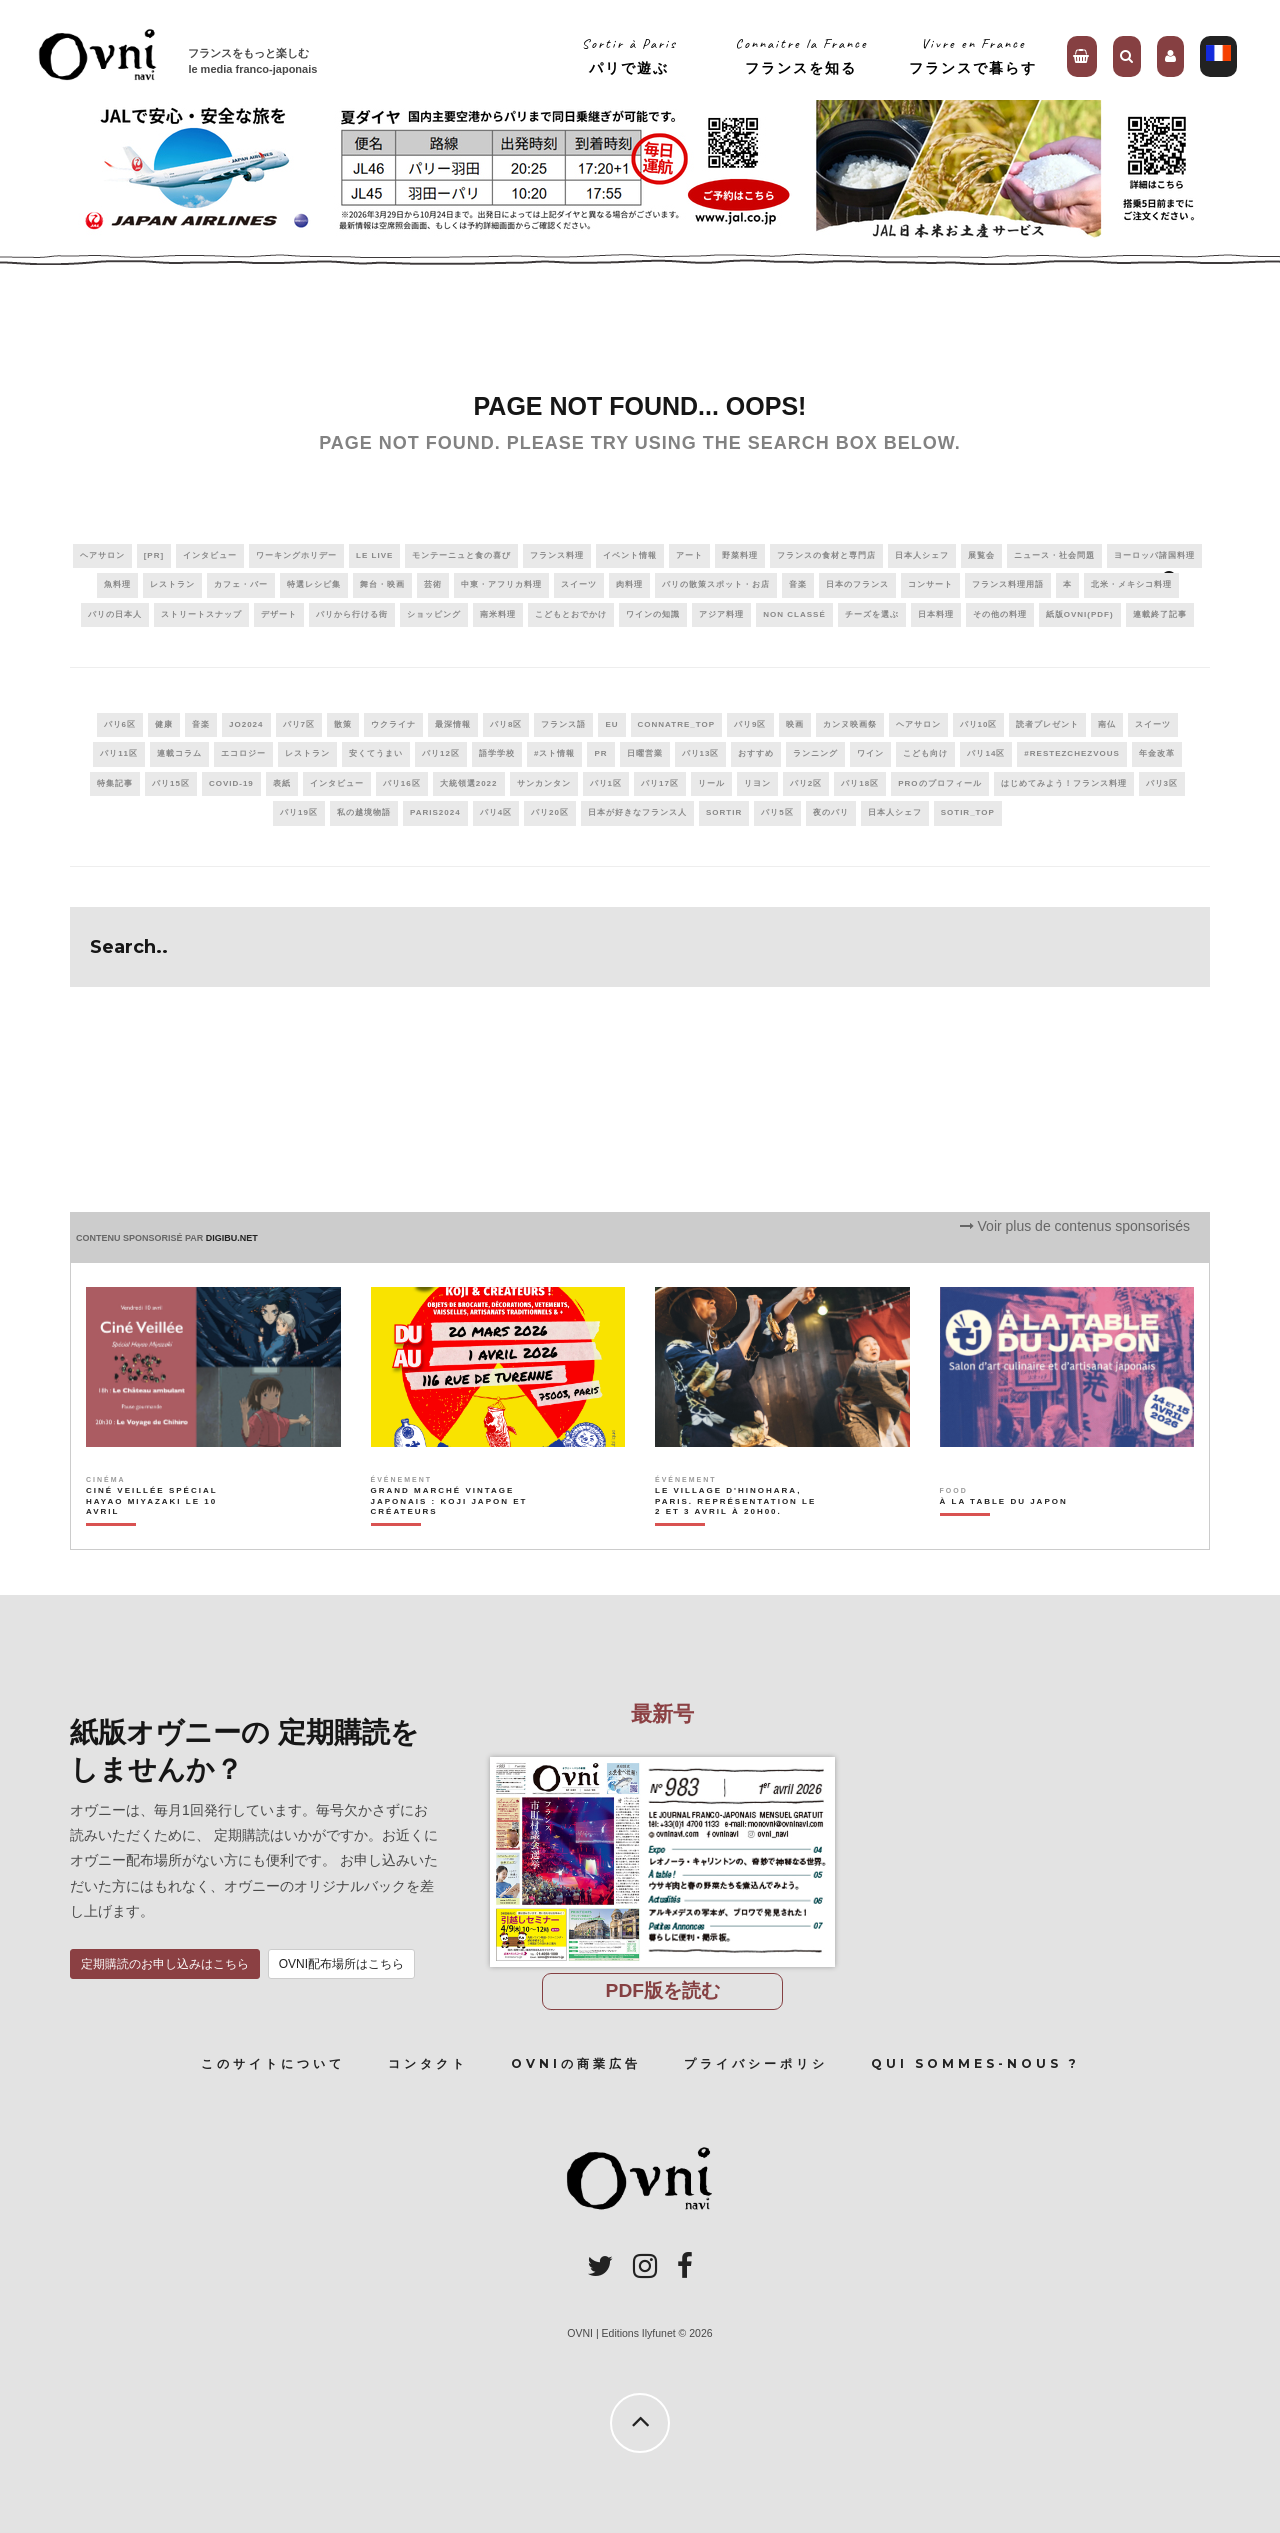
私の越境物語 (364, 812)
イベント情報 (630, 555)
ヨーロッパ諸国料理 (1154, 555)
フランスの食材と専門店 (826, 555)
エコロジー (243, 753)
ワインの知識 (653, 614)
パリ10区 (979, 724)
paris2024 (435, 812)
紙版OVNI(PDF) (1080, 614)
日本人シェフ (922, 555)
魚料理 (117, 584)
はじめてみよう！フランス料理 (1064, 783)
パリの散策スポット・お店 (716, 584)
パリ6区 (120, 724)
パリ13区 (701, 753)
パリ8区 (506, 724)
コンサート (930, 584)
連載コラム (179, 753)
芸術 (433, 584)
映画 (795, 724)
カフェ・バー (241, 584)
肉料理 (629, 584)
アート (689, 555)
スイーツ (579, 584)
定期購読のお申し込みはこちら (165, 1964)
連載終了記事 (1160, 614)
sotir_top (968, 812)
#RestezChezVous (1071, 753)
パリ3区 (1162, 783)
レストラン (172, 584)
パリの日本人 (115, 614)
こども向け (925, 753)
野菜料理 (740, 555)
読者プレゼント (1047, 724)
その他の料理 (1000, 614)
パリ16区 (402, 783)
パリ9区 (750, 724)
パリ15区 (171, 783)
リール (711, 783)
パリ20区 (550, 812)
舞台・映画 (382, 584)
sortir (724, 812)
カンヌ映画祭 (850, 724)
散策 (343, 724)
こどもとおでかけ (571, 614)
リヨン (757, 783)
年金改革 (1157, 753)
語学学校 (497, 753)
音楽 (798, 584)
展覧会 (981, 555)
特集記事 (115, 783)
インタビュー (210, 555)
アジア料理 (721, 614)
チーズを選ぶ (872, 614)
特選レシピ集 (314, 584)
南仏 (1107, 724)
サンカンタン (544, 783)
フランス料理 (557, 555)
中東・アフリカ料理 (501, 584)
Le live (374, 555)
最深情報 (453, 724)
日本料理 (936, 614)
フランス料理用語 (1008, 584)
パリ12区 (441, 753)
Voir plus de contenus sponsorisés (1075, 1226)
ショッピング (434, 614)
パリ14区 (986, 753)
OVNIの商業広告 (576, 2063)
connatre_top (677, 724)
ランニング (815, 753)
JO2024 (246, 724)
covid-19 (231, 783)
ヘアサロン (102, 555)
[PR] (154, 555)
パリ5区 (777, 812)
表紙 (282, 783)
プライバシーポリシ (756, 2063)
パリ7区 (299, 724)
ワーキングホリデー (296, 555)
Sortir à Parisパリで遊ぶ (629, 55)
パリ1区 (606, 783)
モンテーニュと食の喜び (461, 555)
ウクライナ (393, 724)
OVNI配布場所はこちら (341, 1964)
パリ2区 (806, 783)
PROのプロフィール (939, 783)
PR (600, 753)
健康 (164, 724)
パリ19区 (299, 812)
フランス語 (563, 724)
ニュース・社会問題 (1054, 555)
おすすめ (756, 753)
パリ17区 (660, 783)
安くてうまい (376, 753)
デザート (279, 614)
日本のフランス (857, 584)
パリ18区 (860, 783)
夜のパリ (831, 812)
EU (611, 724)
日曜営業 (645, 753)
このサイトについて (273, 2063)
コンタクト (428, 2063)
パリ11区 (119, 753)
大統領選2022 (469, 783)
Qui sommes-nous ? (975, 2063)
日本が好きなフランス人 (637, 812)
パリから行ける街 (352, 614)
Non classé (794, 614)
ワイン (870, 753)
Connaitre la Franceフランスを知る (801, 55)
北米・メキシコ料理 (1131, 584)
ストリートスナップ (201, 614)
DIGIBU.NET (232, 1238)
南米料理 (498, 614)
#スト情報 (554, 753)
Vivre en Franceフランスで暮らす (973, 55)
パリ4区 (496, 812)
